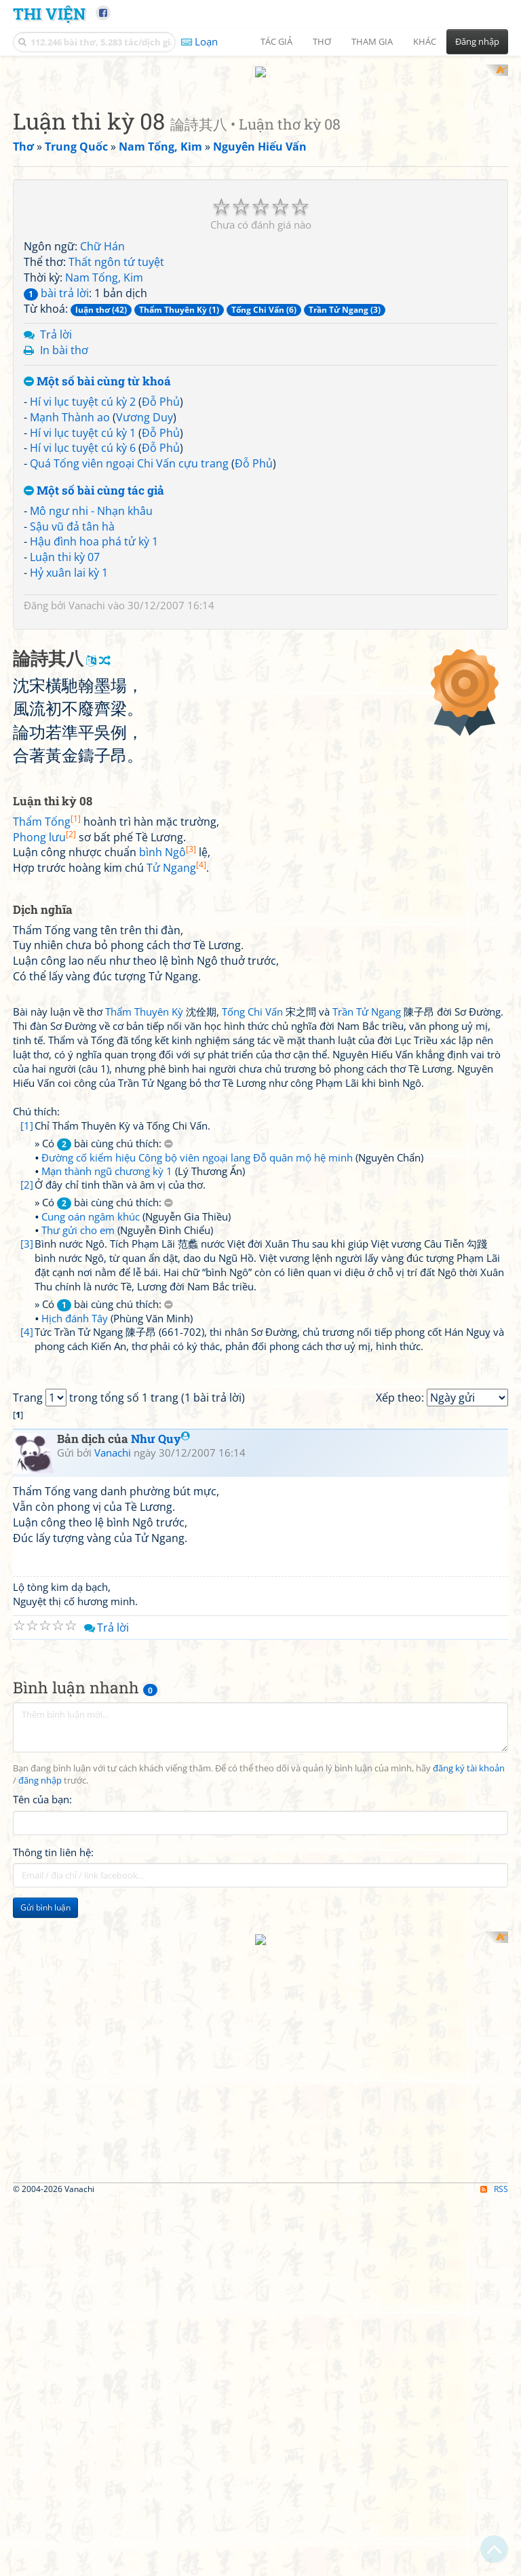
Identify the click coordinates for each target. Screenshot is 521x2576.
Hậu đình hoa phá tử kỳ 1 (94, 719)
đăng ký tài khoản (469, 2325)
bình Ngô (167, 1219)
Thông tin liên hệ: (53, 2409)
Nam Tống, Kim (104, 454)
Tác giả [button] (276, 41)
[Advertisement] (260, 159)
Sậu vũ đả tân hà (72, 703)
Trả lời (56, 512)
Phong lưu (44, 1204)
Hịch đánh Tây (74, 1686)
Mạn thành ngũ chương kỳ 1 (106, 1538)
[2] (26, 1552)
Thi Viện (49, 13)
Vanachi (87, 782)
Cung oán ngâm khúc (90, 1584)
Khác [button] (424, 41)
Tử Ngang (176, 1235)
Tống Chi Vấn (252, 1378)
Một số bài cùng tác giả (94, 668)
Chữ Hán (102, 424)
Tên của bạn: (42, 2357)
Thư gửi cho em (78, 1597)
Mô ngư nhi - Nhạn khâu (91, 687)
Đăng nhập (477, 41)
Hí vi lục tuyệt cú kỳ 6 (83, 625)
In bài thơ (64, 527)
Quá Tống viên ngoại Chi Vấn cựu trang (129, 641)
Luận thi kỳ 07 (65, 734)
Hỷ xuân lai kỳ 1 (69, 750)
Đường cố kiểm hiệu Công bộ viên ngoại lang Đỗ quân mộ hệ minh (197, 1525)
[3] (26, 1611)
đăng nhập (40, 2337)
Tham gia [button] (372, 41)
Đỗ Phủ (161, 578)
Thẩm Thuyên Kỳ (144, 1378)
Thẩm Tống (47, 1188)
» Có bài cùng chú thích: (104, 1511)
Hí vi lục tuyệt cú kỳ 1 (83, 609)
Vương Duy (144, 594)
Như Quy (160, 1995)
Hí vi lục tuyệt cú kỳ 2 (83, 578)
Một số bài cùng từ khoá (97, 559)
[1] (26, 1493)
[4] (26, 1699)
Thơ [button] (322, 41)
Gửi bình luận (45, 2464)
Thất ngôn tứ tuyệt (116, 439)
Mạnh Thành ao (70, 594)
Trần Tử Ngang (366, 1378)
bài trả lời (56, 470)
